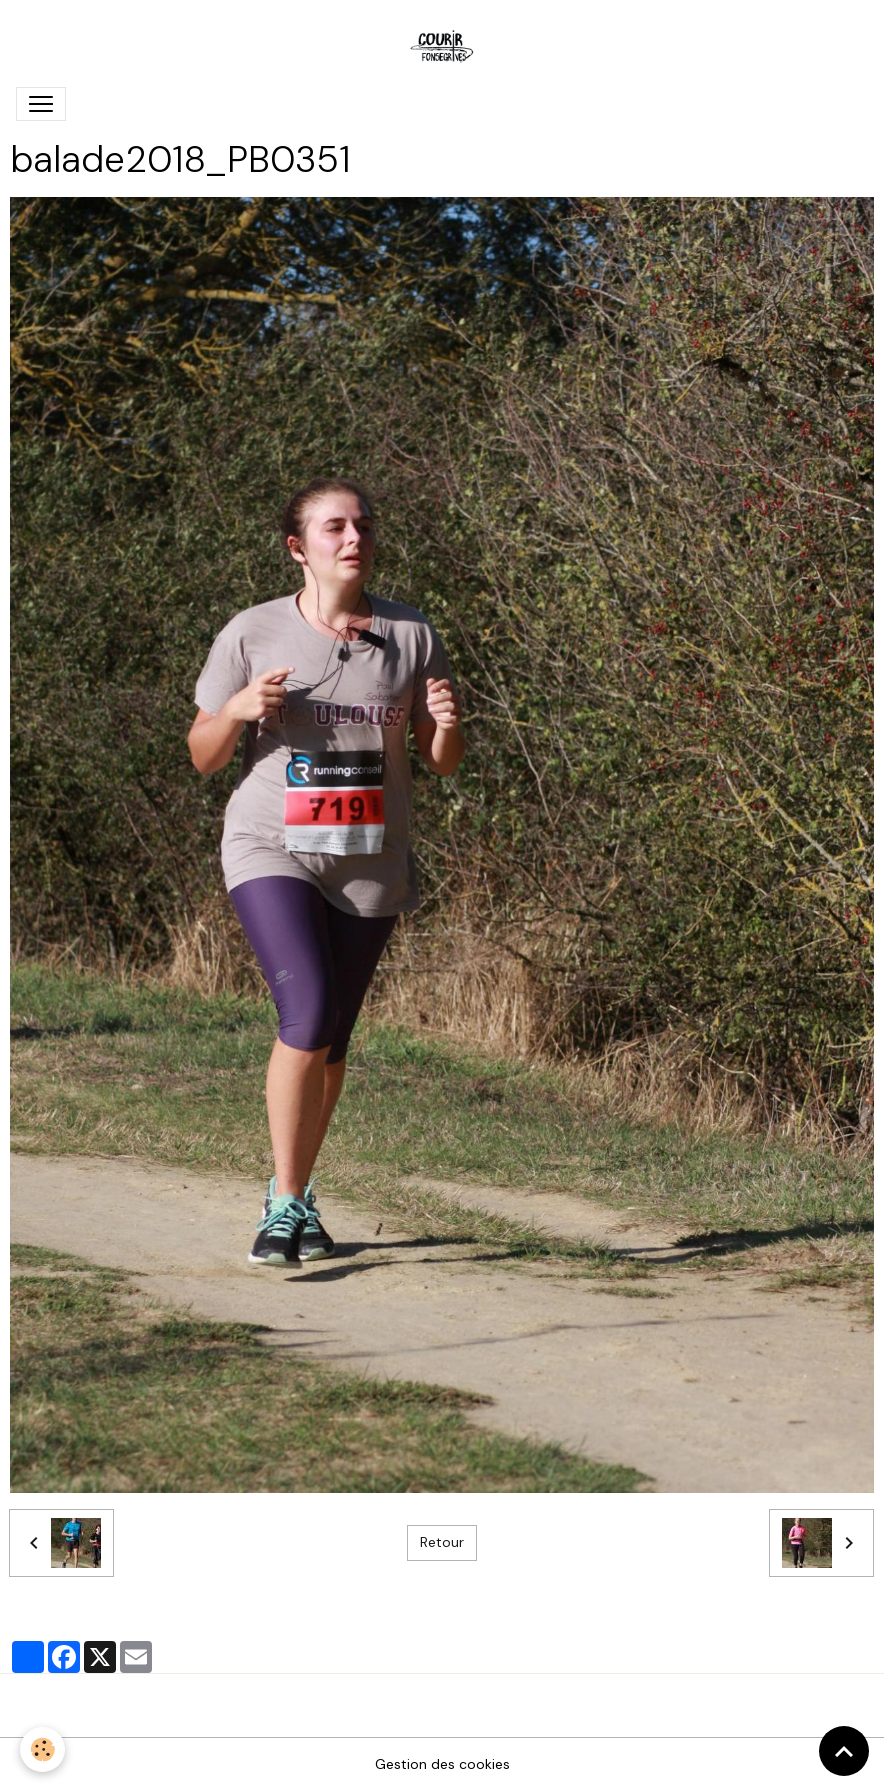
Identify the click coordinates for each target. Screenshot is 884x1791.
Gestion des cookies (442, 1764)
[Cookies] (42, 1749)
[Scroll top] (844, 1751)
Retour (442, 1542)
